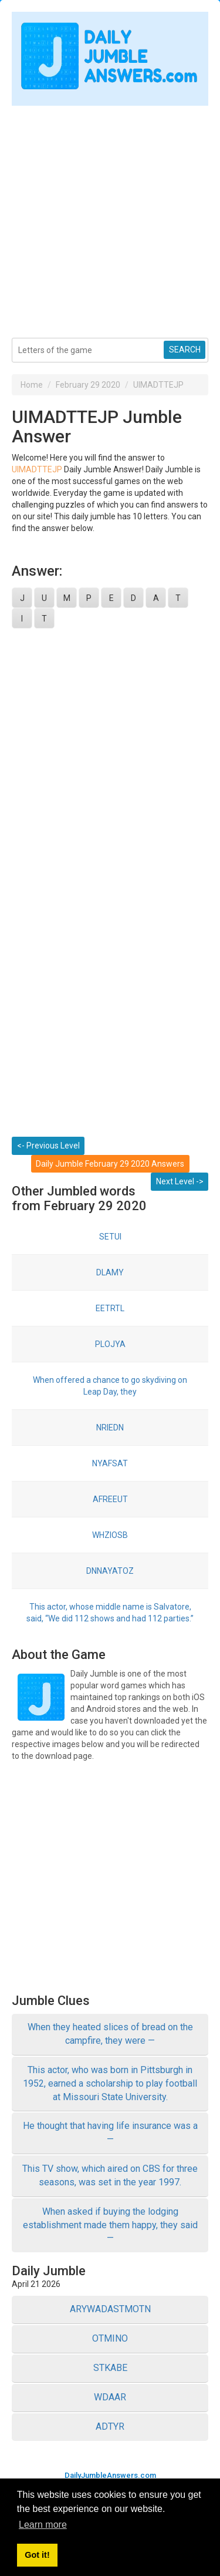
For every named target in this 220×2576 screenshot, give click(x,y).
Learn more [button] (43, 2525)
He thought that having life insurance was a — (110, 2132)
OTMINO (110, 2338)
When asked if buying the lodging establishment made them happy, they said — (110, 2225)
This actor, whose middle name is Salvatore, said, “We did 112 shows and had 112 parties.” (110, 1612)
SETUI (110, 1236)
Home (32, 384)
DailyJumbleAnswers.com (110, 2475)
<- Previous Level (48, 1145)
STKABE (110, 2367)
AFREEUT (110, 1499)
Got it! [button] (37, 2555)
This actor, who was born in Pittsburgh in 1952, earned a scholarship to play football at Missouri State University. (110, 2083)
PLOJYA (110, 1344)
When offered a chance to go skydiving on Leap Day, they (110, 1385)
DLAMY (110, 1272)
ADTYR (110, 2426)
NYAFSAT (110, 1463)
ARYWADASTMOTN (110, 2309)
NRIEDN (110, 1427)
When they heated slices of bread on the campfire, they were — (110, 2033)
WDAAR (110, 2397)
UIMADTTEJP (158, 384)
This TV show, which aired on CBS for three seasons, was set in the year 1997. (110, 2175)
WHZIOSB (110, 1535)
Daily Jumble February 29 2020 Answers (110, 1163)
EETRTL (110, 1308)
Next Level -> (180, 1181)
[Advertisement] (110, 216)
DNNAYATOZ (110, 1571)
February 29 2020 (88, 384)
